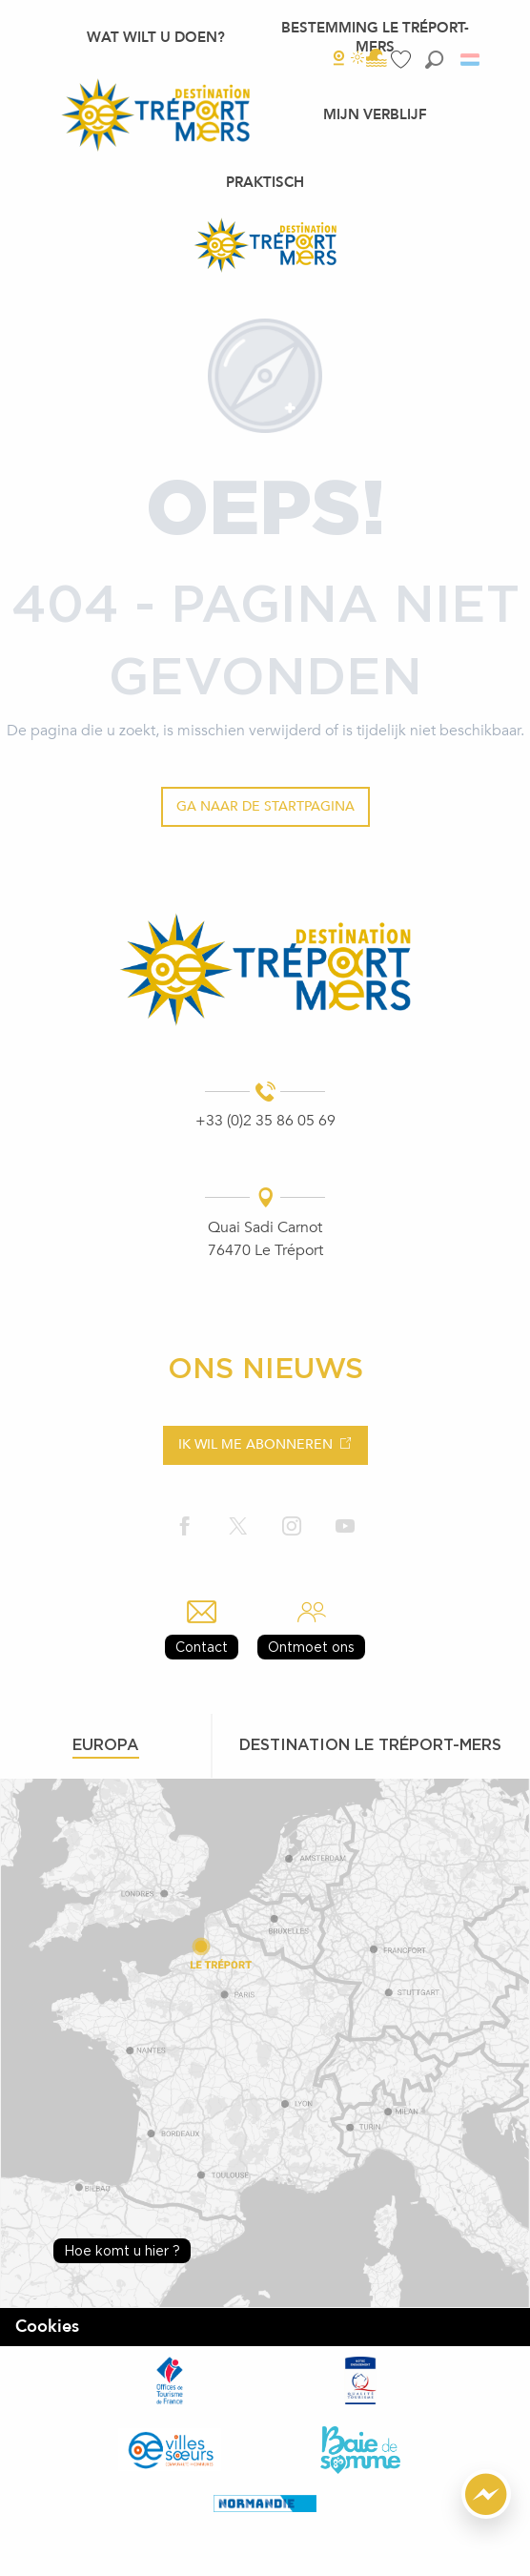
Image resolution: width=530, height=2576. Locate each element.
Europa (105, 1744)
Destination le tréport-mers (370, 1744)
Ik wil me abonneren (255, 1444)
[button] (434, 59)
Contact (201, 1646)
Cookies (47, 2327)
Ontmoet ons (311, 1646)
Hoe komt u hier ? (122, 2250)
